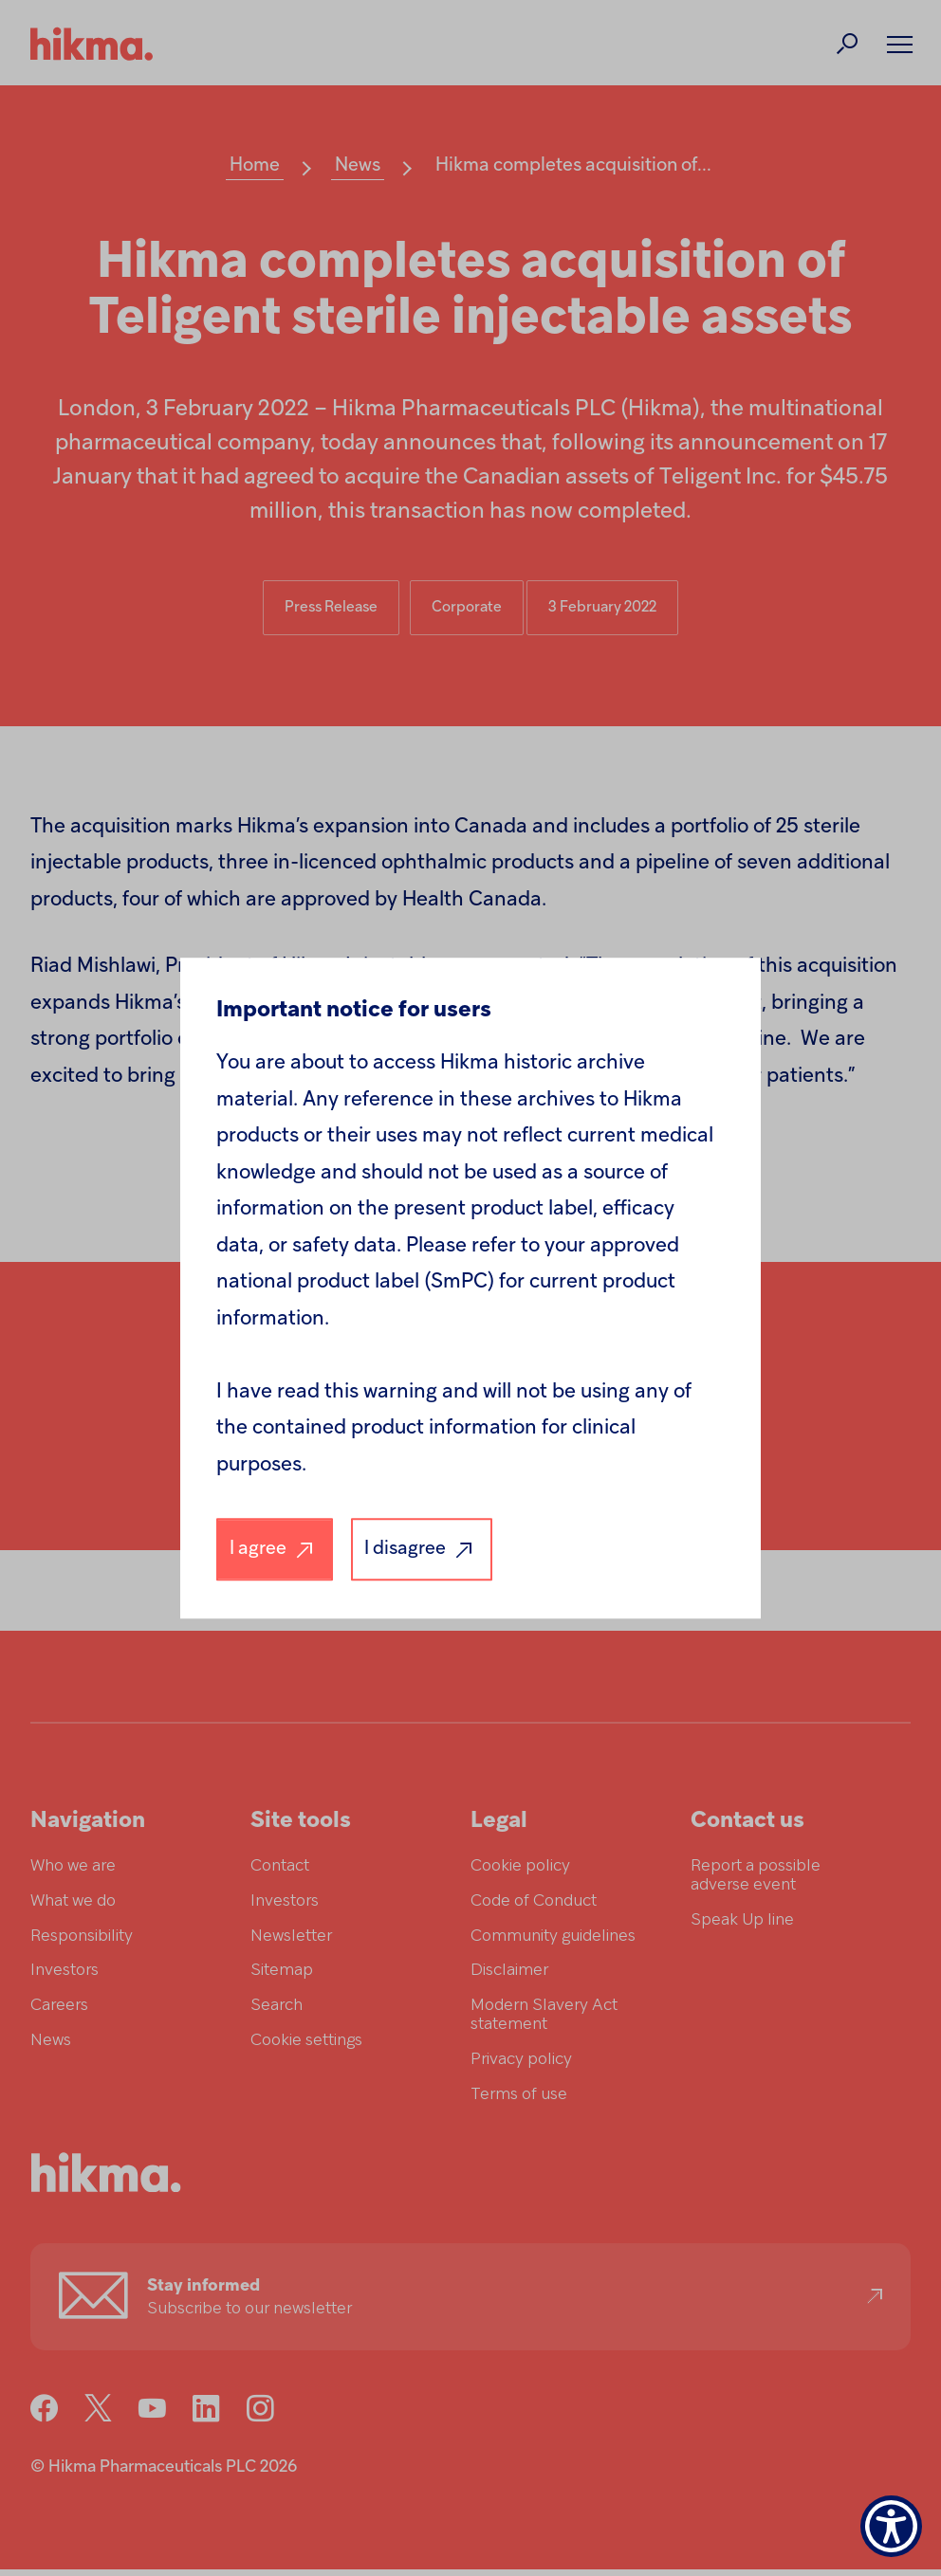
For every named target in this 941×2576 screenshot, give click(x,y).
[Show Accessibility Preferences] (891, 2526)
